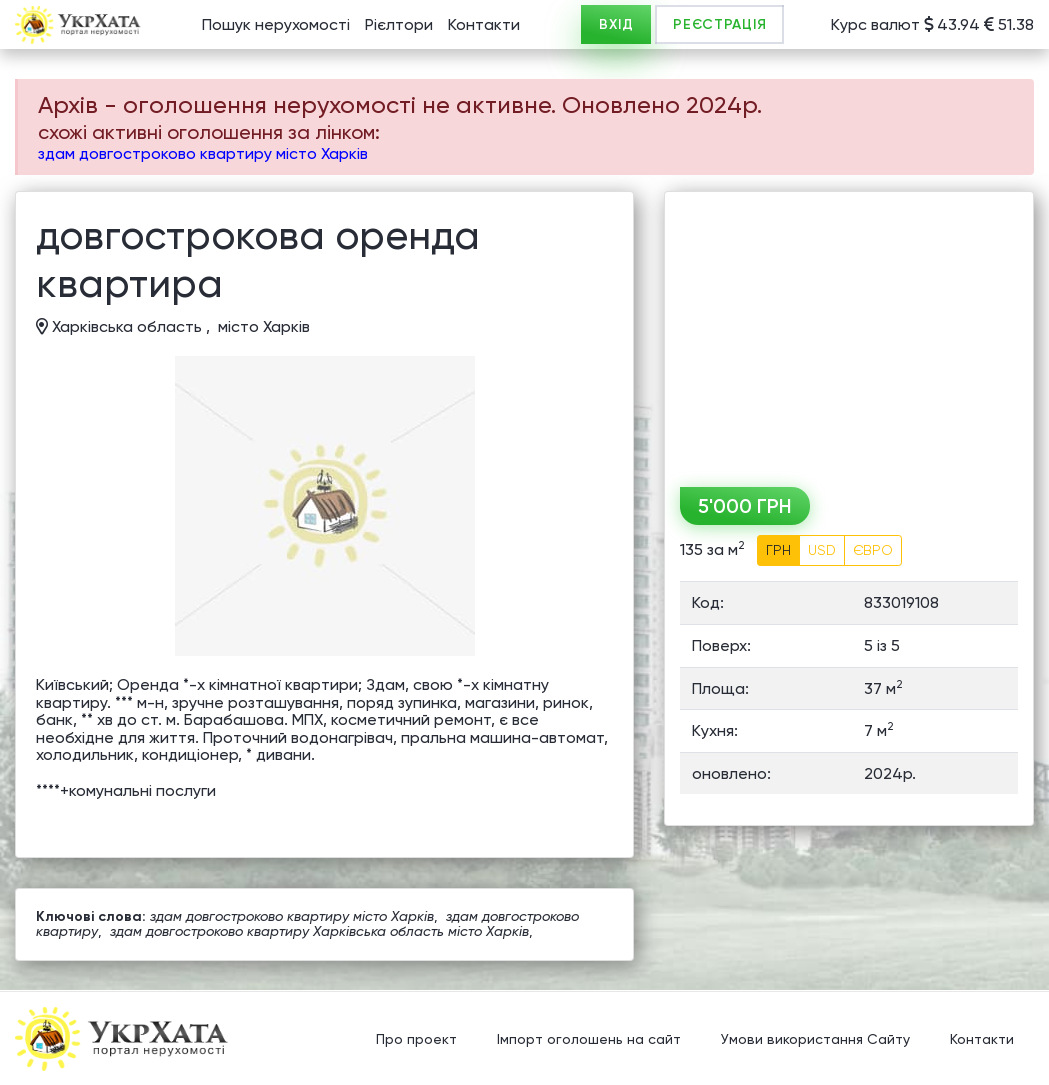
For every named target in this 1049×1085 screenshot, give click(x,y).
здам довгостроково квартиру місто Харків (203, 153)
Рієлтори (399, 24)
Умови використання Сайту (815, 1040)
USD (822, 550)
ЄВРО (873, 550)
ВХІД (616, 24)
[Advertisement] (849, 332)
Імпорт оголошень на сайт (589, 1040)
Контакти (484, 24)
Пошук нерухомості (276, 24)
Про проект (416, 1040)
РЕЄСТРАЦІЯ (719, 24)
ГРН (778, 550)
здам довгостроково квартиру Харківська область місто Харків (319, 931)
